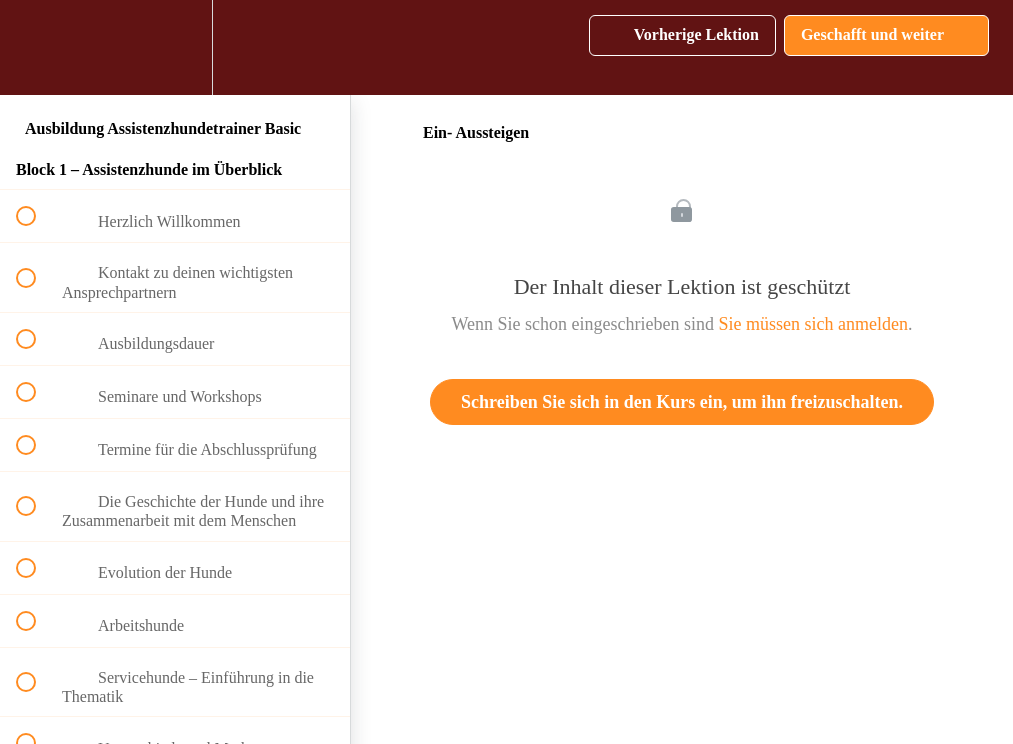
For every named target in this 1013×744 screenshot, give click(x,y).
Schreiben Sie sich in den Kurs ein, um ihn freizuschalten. (682, 402)
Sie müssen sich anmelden (813, 324)
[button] (37, 47)
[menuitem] (175, 47)
